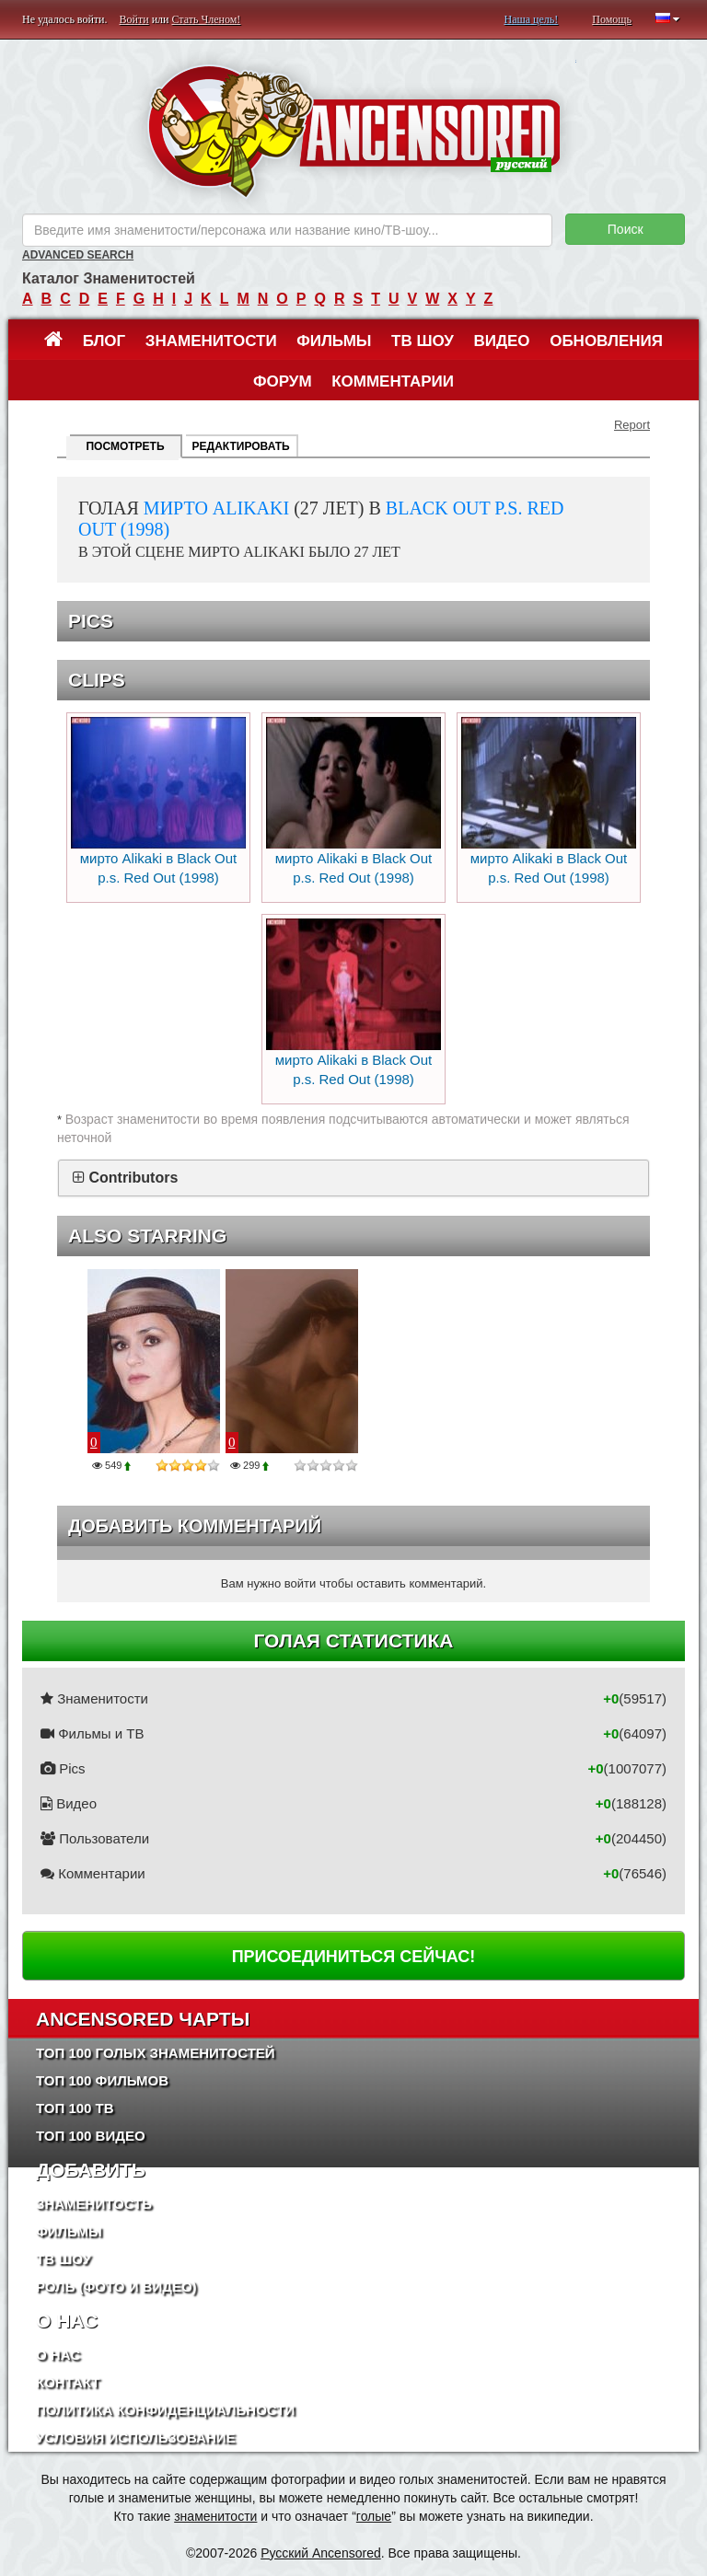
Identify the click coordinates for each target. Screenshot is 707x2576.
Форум (282, 381)
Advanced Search (77, 254)
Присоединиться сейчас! (354, 1956)
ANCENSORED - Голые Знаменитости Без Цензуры (354, 131)
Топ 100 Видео (90, 2135)
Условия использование (136, 2437)
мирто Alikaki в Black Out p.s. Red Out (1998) (158, 801)
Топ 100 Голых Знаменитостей (155, 2053)
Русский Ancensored (321, 2553)
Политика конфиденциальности (165, 2410)
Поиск (625, 229)
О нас (58, 2354)
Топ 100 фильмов (102, 2080)
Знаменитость (94, 2204)
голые (373, 2516)
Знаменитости (211, 341)
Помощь (612, 19)
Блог (104, 341)
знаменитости (215, 2516)
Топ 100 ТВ (75, 2108)
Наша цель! (531, 19)
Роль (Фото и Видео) (116, 2286)
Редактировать (241, 446)
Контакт (67, 2382)
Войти (134, 19)
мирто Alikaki (216, 508)
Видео (501, 341)
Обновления (606, 341)
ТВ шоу (422, 341)
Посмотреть (125, 446)
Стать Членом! (205, 19)
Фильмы (333, 341)
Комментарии (392, 381)
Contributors (133, 1177)
